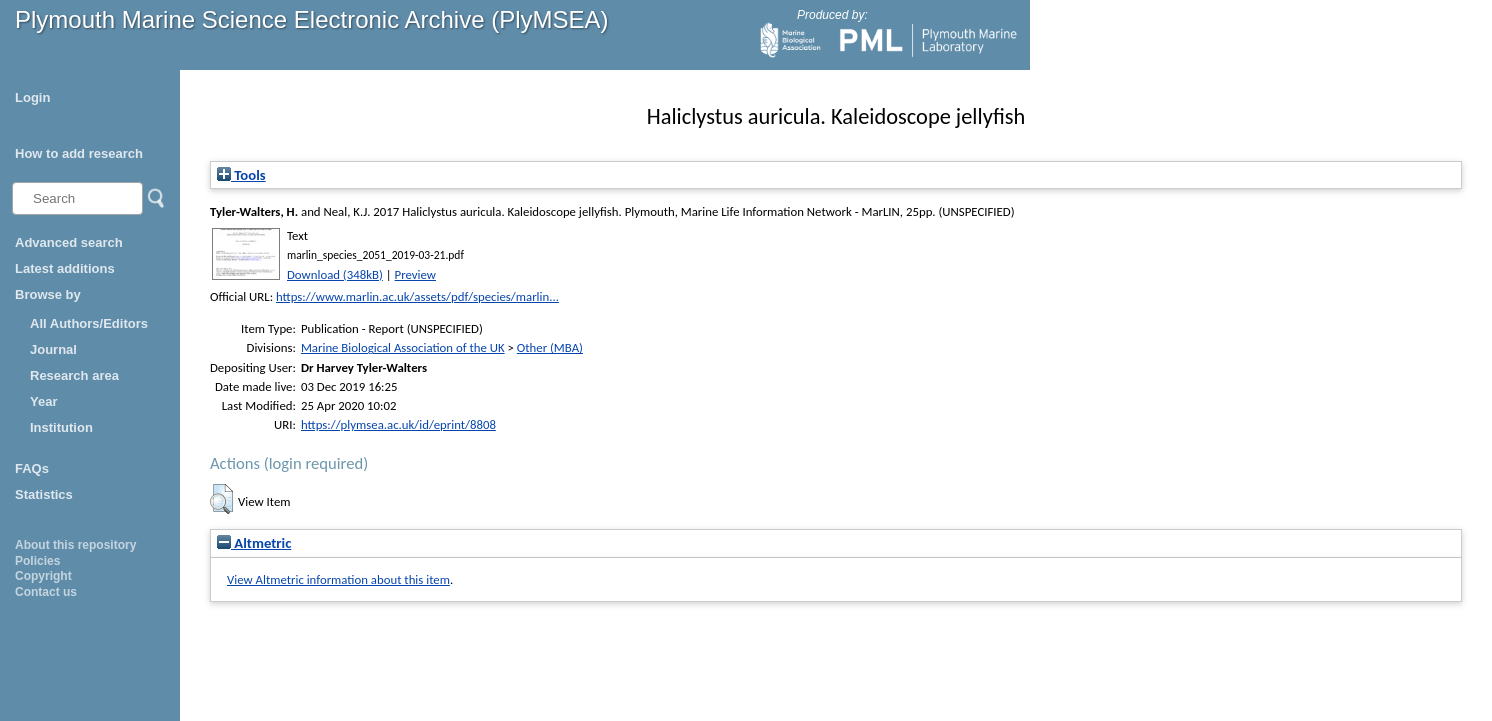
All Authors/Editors (89, 323)
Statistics (44, 494)
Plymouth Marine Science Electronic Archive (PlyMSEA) (312, 19)
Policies (37, 561)
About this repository (75, 545)
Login (32, 97)
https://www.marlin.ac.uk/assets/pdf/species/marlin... (417, 296)
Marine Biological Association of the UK (403, 347)
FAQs (32, 468)
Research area (74, 375)
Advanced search (69, 242)
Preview (415, 274)
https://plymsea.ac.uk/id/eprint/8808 (398, 424)
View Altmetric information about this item (338, 579)
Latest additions (65, 268)
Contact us (46, 592)
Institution (61, 427)
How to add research (79, 153)
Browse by (48, 294)
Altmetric (254, 543)
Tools (241, 175)
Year (43, 401)
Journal (53, 349)
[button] (221, 499)
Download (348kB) (335, 274)
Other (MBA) (550, 347)
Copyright (43, 576)
